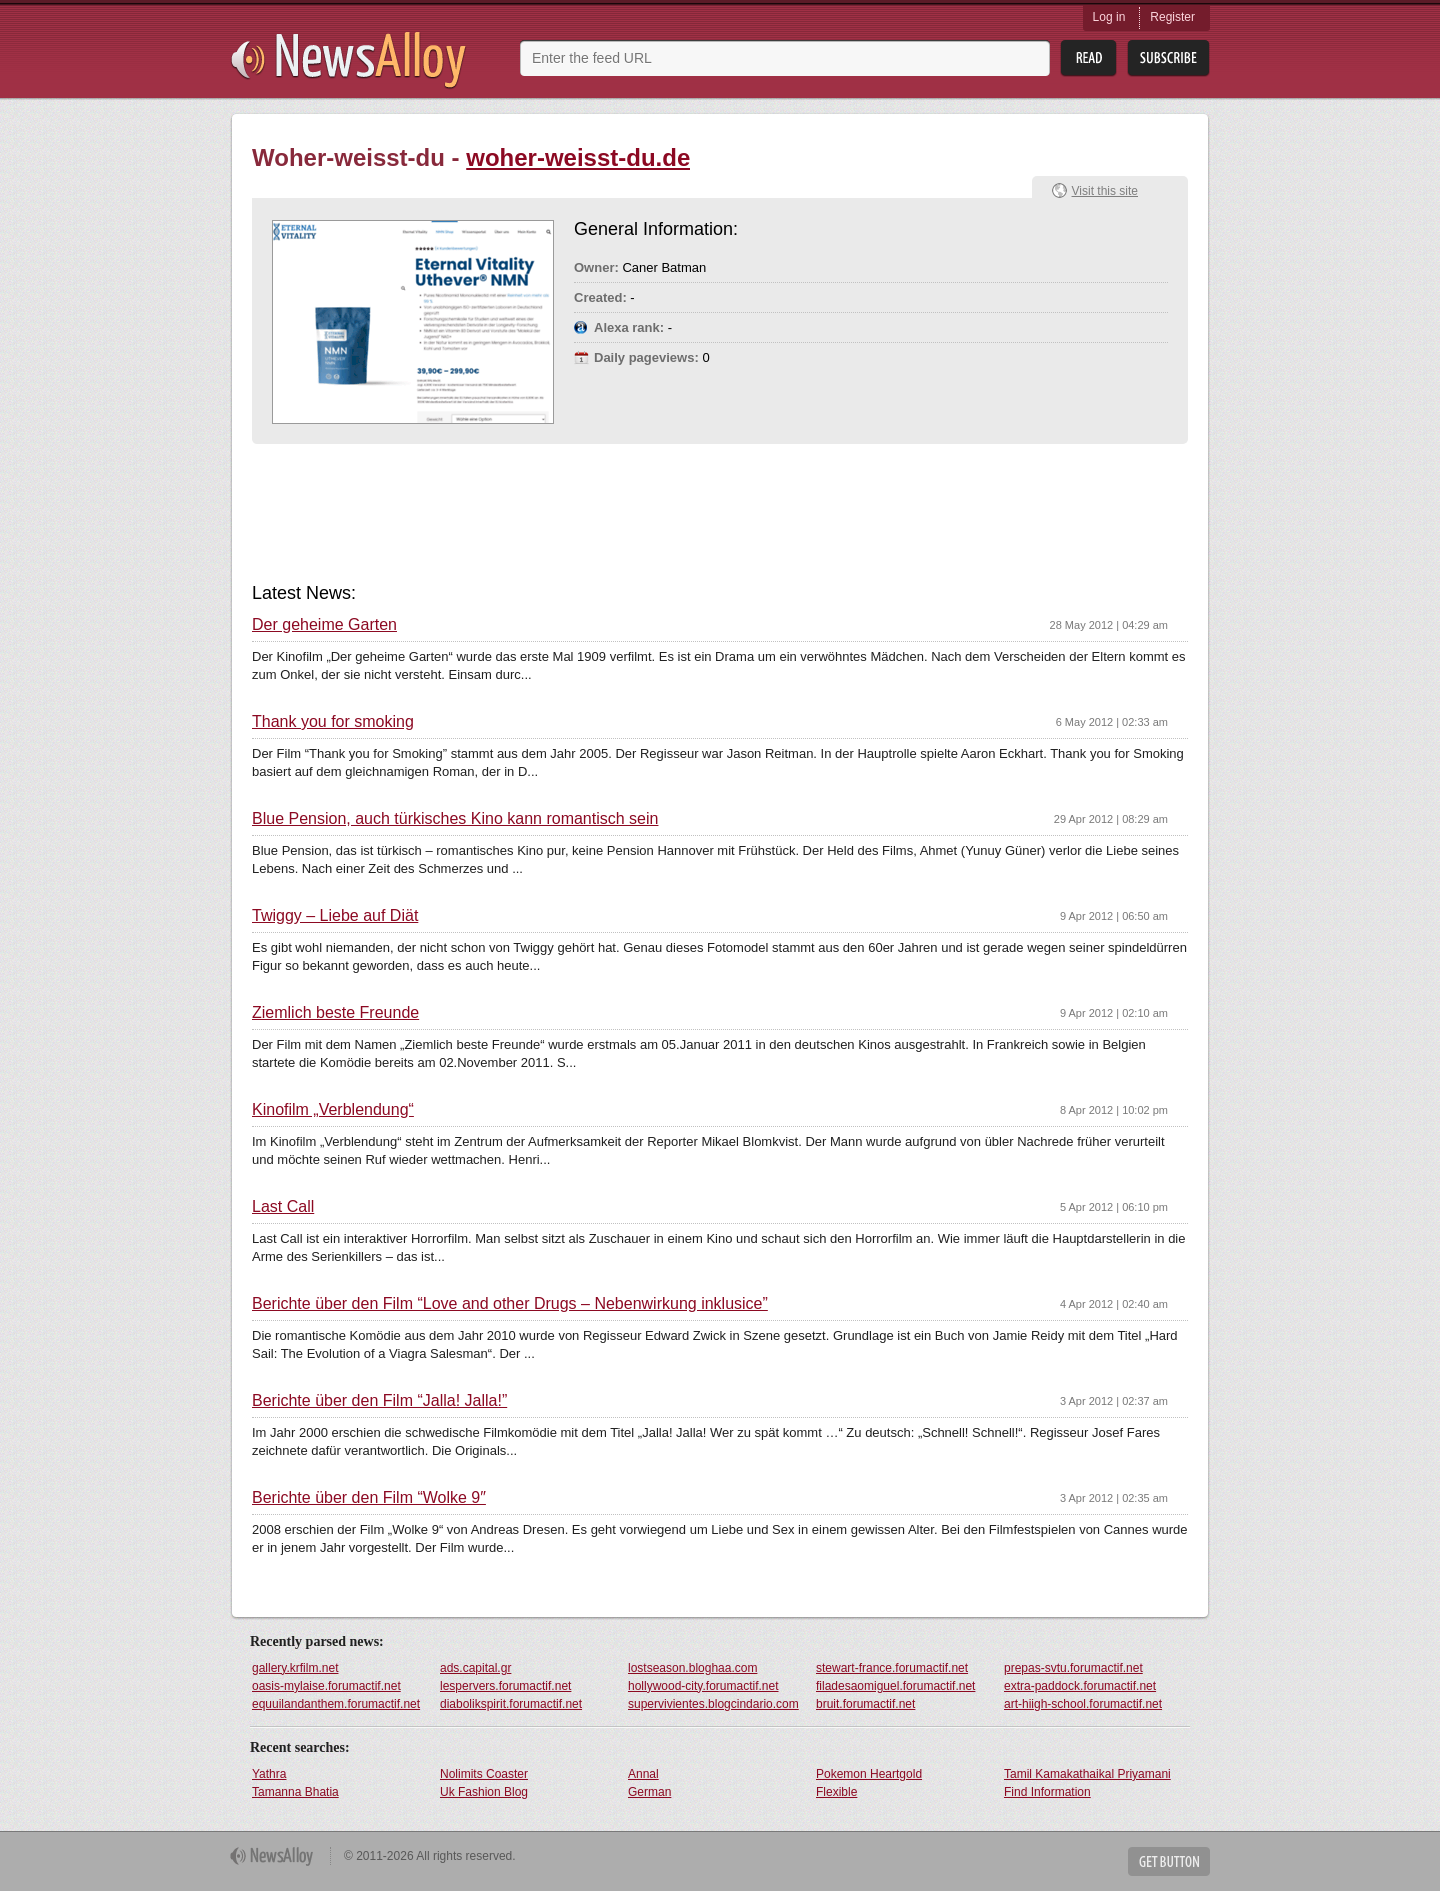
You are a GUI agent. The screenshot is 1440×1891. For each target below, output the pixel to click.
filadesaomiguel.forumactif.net (895, 1686)
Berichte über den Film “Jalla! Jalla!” (379, 1401)
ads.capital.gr (475, 1668)
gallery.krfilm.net (295, 1668)
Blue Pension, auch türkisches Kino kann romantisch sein (455, 819)
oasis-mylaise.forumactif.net (326, 1686)
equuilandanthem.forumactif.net (336, 1704)
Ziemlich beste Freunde (335, 1013)
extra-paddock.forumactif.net (1080, 1686)
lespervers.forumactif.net (505, 1686)
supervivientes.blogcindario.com (713, 1704)
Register (1172, 17)
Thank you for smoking (333, 722)
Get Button (1169, 1861)
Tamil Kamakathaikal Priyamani (1087, 1774)
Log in (1109, 17)
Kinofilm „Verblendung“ (333, 1110)
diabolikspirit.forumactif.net (511, 1704)
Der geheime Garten (324, 625)
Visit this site (1105, 191)
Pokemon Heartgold (869, 1774)
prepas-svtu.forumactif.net (1073, 1668)
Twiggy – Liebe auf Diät (335, 916)
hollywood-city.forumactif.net (703, 1686)
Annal (643, 1774)
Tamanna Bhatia (295, 1792)
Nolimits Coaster (484, 1774)
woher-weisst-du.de (578, 157)
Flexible (836, 1792)
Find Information (1047, 1792)
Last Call (283, 1207)
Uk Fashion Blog (484, 1792)
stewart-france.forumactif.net (892, 1668)
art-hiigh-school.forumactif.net (1083, 1704)
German (649, 1792)
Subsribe (1168, 58)
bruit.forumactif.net (865, 1704)
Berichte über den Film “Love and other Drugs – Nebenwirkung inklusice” (510, 1304)
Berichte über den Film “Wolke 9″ (369, 1498)
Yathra (269, 1774)
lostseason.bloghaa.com (692, 1668)
